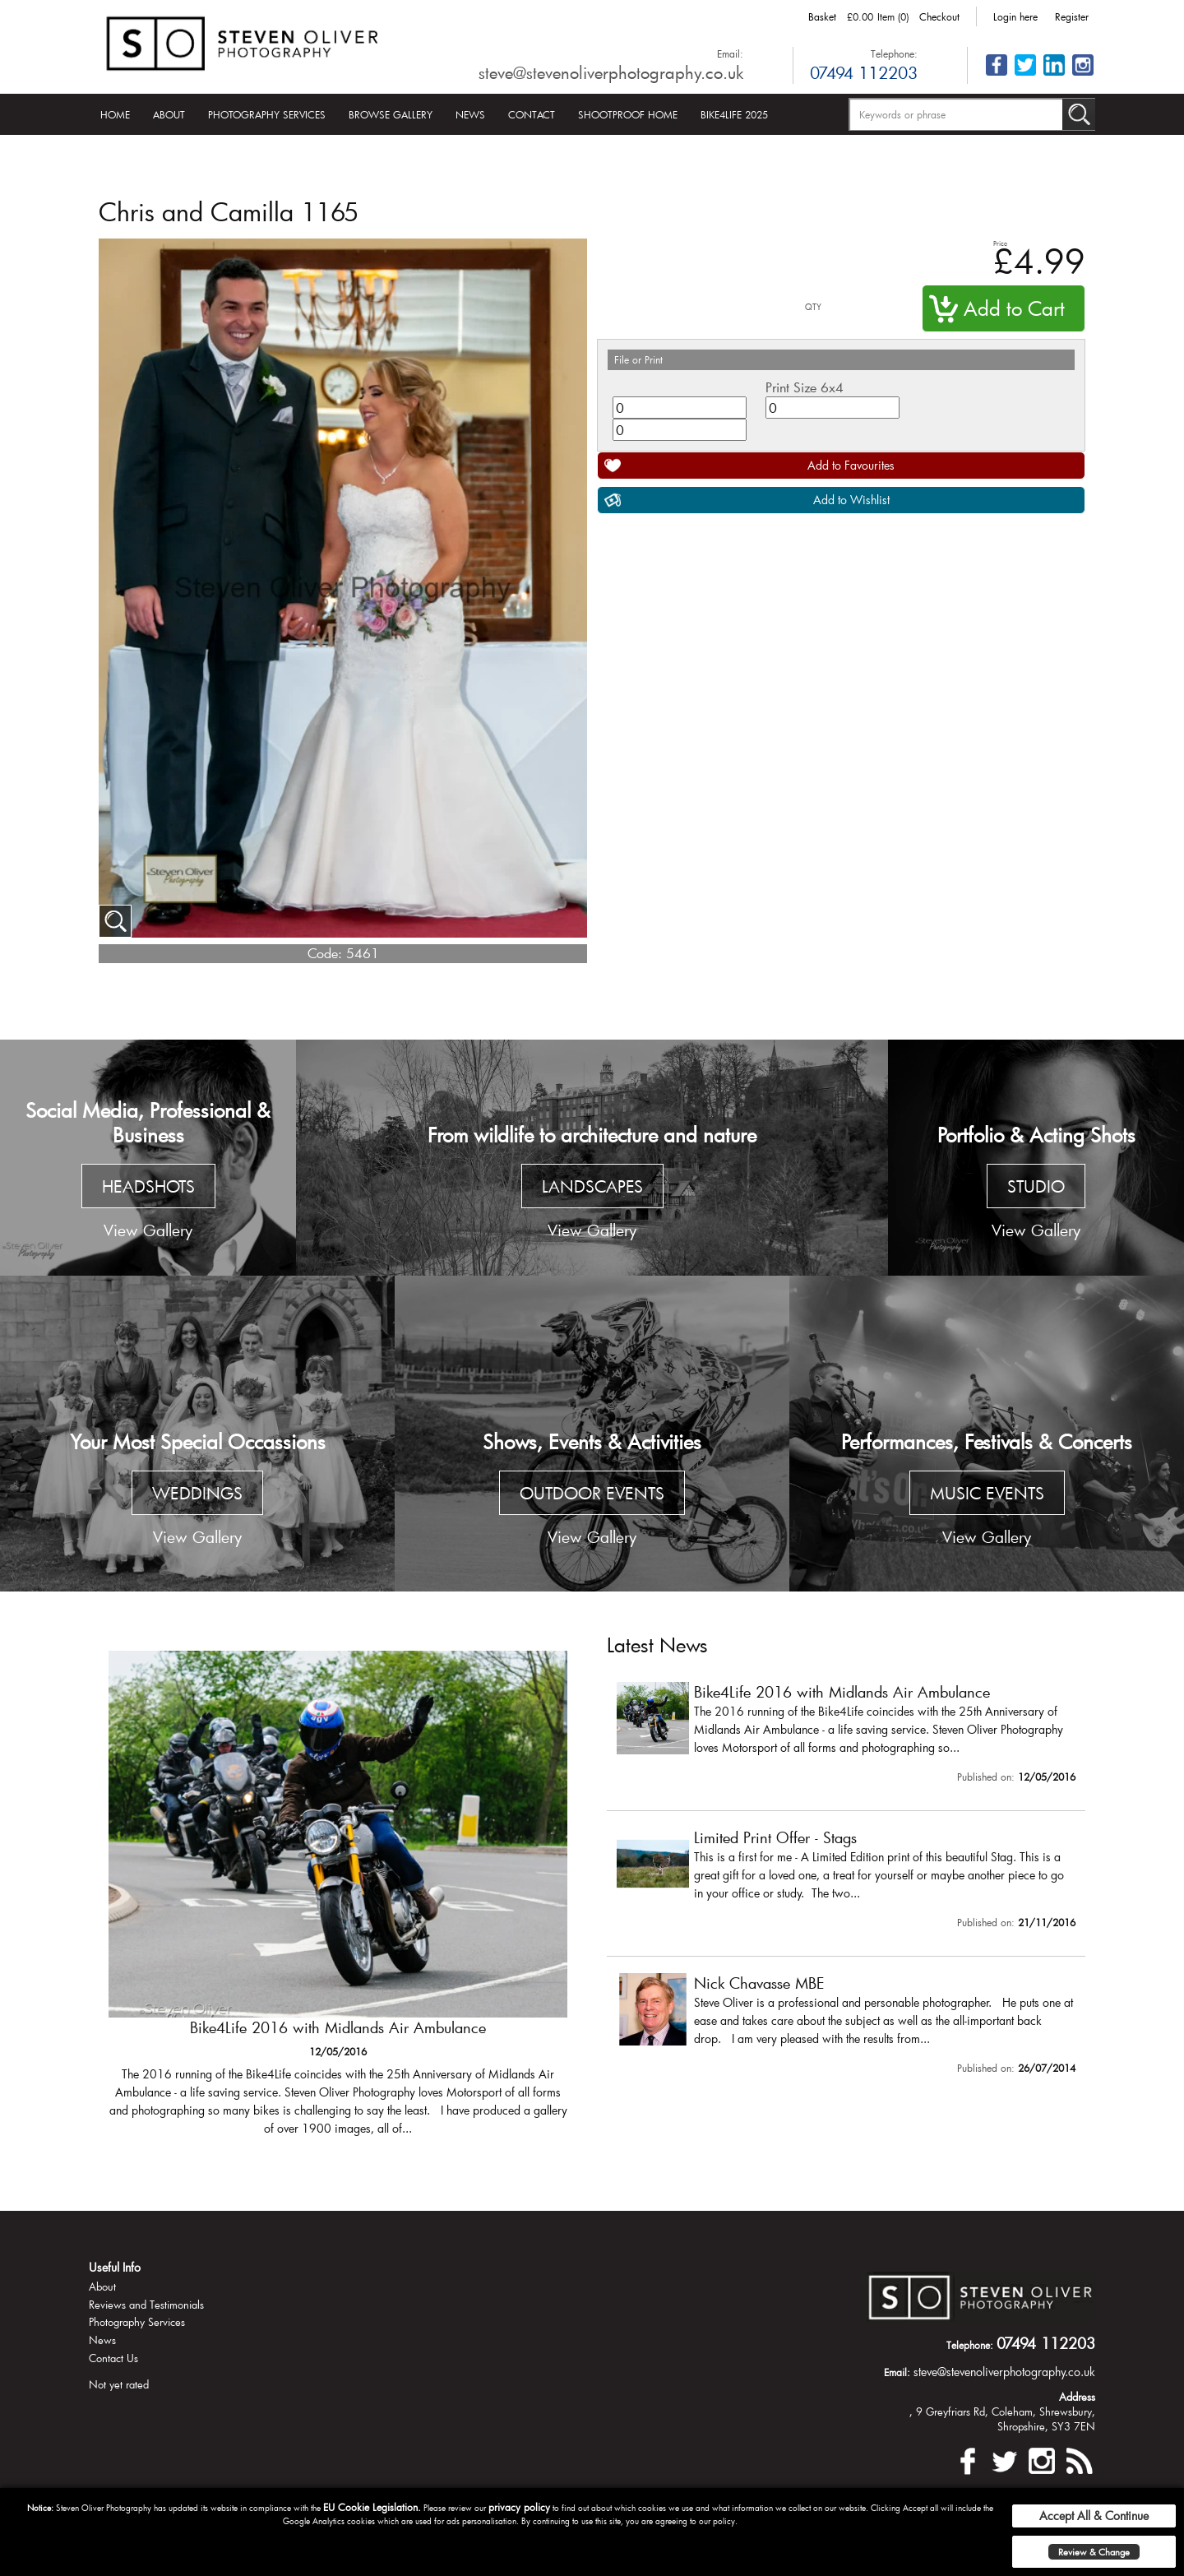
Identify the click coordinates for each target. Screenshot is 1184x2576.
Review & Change (1094, 2552)
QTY (813, 307)
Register (1072, 16)
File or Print (638, 359)
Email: (730, 53)
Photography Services (267, 114)
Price (1000, 243)
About (169, 114)
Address (1077, 2396)
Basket (822, 16)
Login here (1015, 16)
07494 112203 (864, 72)
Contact (531, 114)
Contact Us (113, 2358)
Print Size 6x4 (804, 387)
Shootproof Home (628, 114)
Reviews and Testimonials (146, 2304)
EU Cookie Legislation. (372, 2506)
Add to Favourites (851, 465)
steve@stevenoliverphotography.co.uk (611, 72)
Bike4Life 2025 (734, 114)
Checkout (939, 16)
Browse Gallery (390, 114)
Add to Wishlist (851, 499)
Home (115, 114)
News (470, 114)
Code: (325, 952)
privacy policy (519, 2506)
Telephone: (894, 53)
